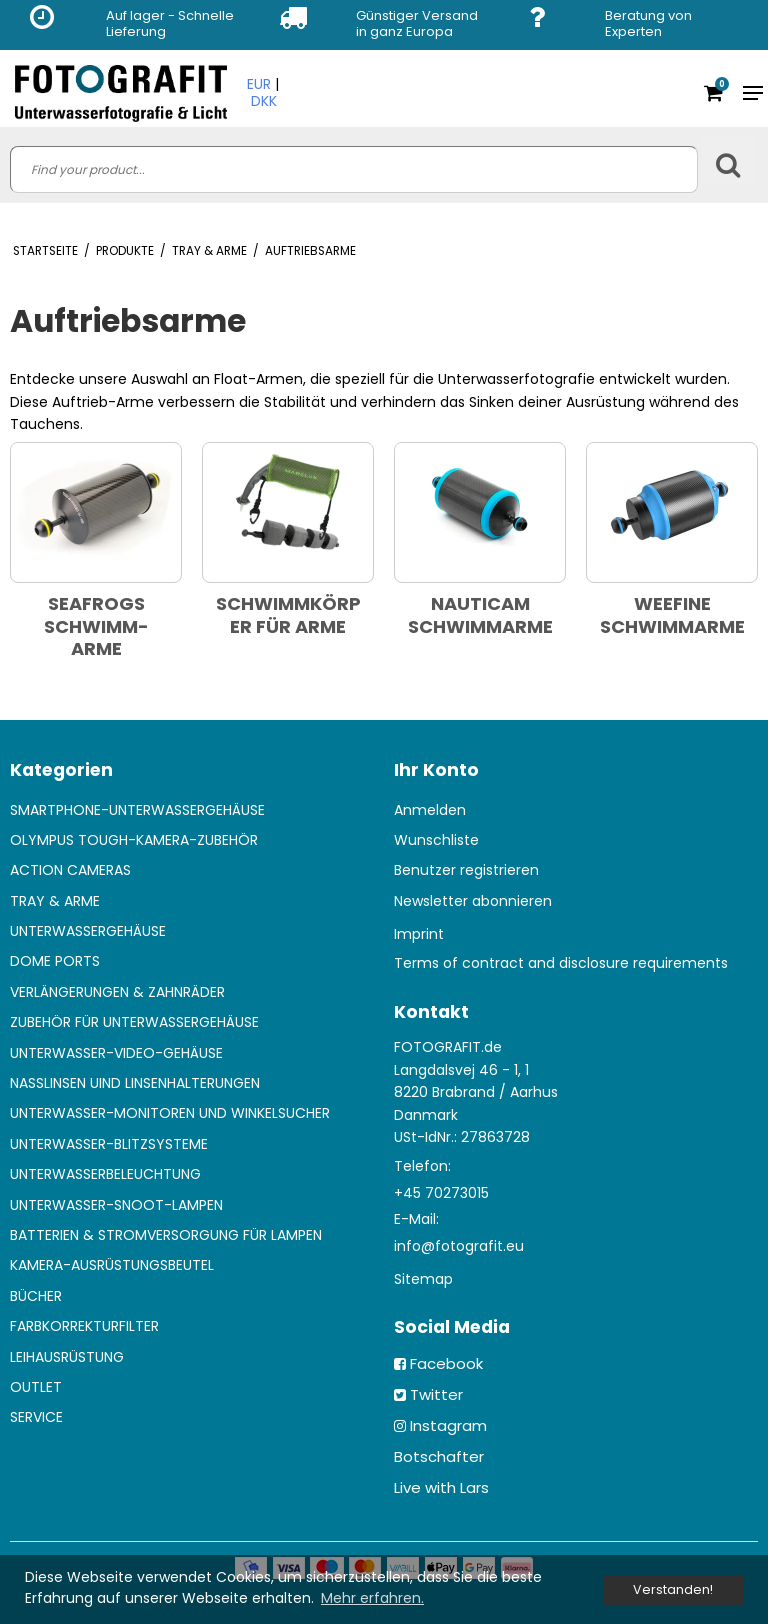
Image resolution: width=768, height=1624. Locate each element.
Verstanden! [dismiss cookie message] (673, 1589)
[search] (354, 169)
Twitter (436, 1394)
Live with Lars (441, 1487)
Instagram (448, 1425)
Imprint (419, 934)
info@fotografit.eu (459, 1246)
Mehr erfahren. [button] (372, 1598)
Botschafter (439, 1456)
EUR (259, 84)
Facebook (446, 1363)
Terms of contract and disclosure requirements (561, 963)
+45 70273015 (441, 1193)
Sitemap (423, 1279)
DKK (264, 101)
